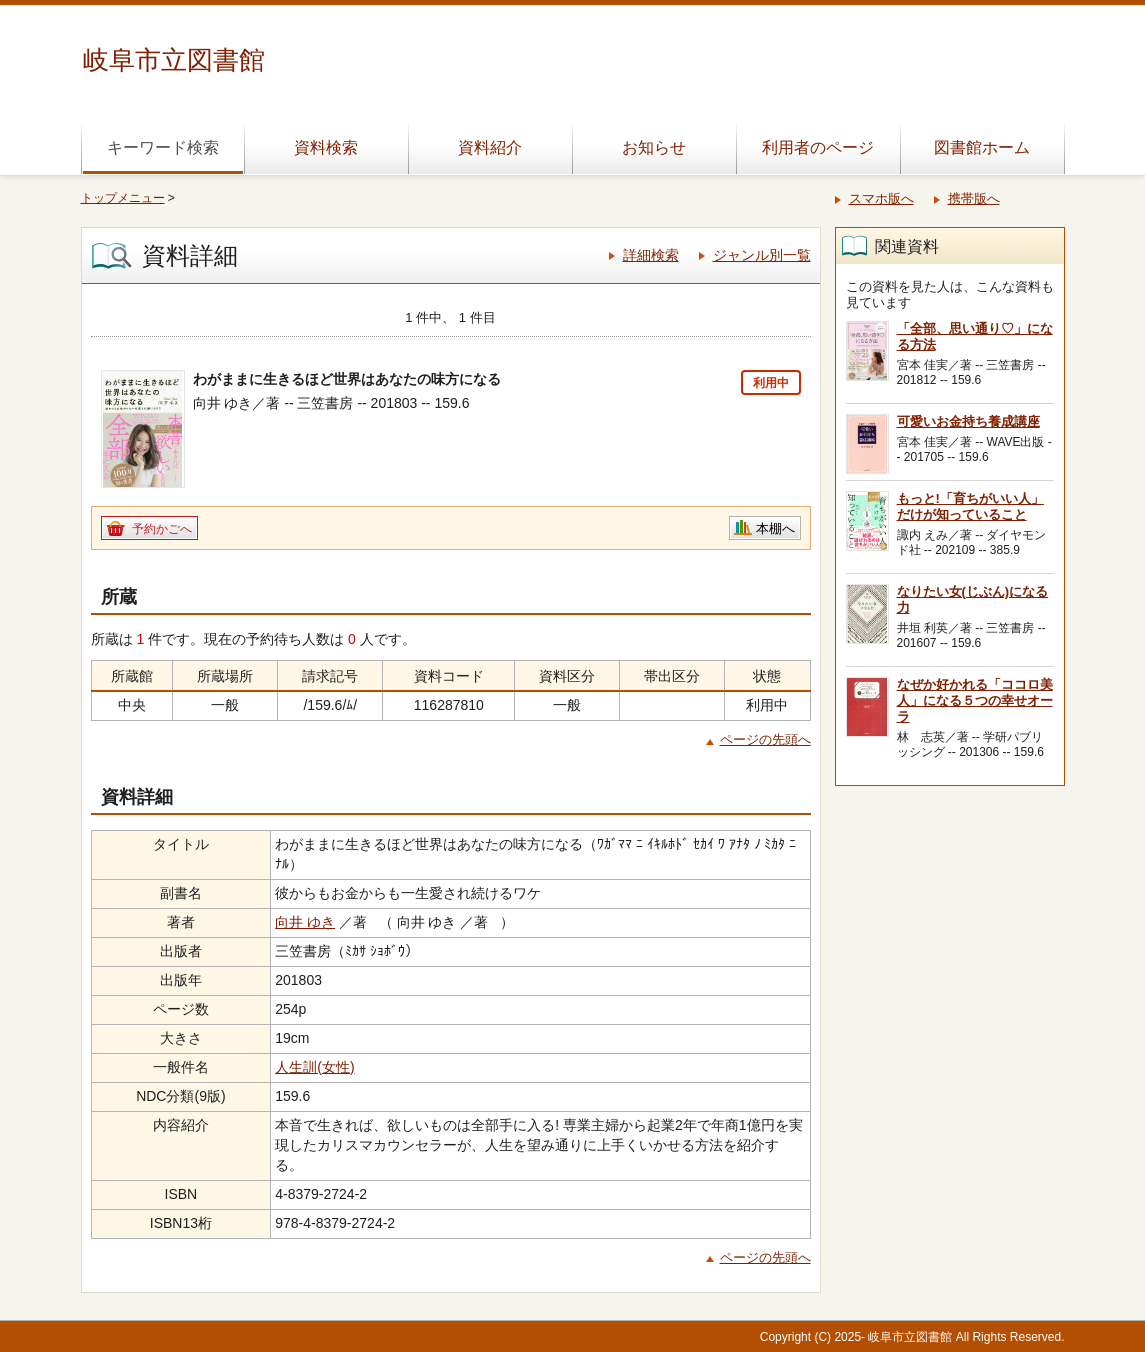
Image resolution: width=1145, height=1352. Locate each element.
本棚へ (775, 528)
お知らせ (654, 147)
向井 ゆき (305, 922)
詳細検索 (651, 255)
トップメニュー (123, 198)
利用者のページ (818, 147)
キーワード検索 (163, 147)
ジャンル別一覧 (762, 255)
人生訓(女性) (314, 1067)
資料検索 (326, 147)
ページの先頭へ (765, 739)
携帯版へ (974, 198)
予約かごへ (162, 529)
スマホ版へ (881, 198)
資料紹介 (490, 147)
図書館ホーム (982, 147)
